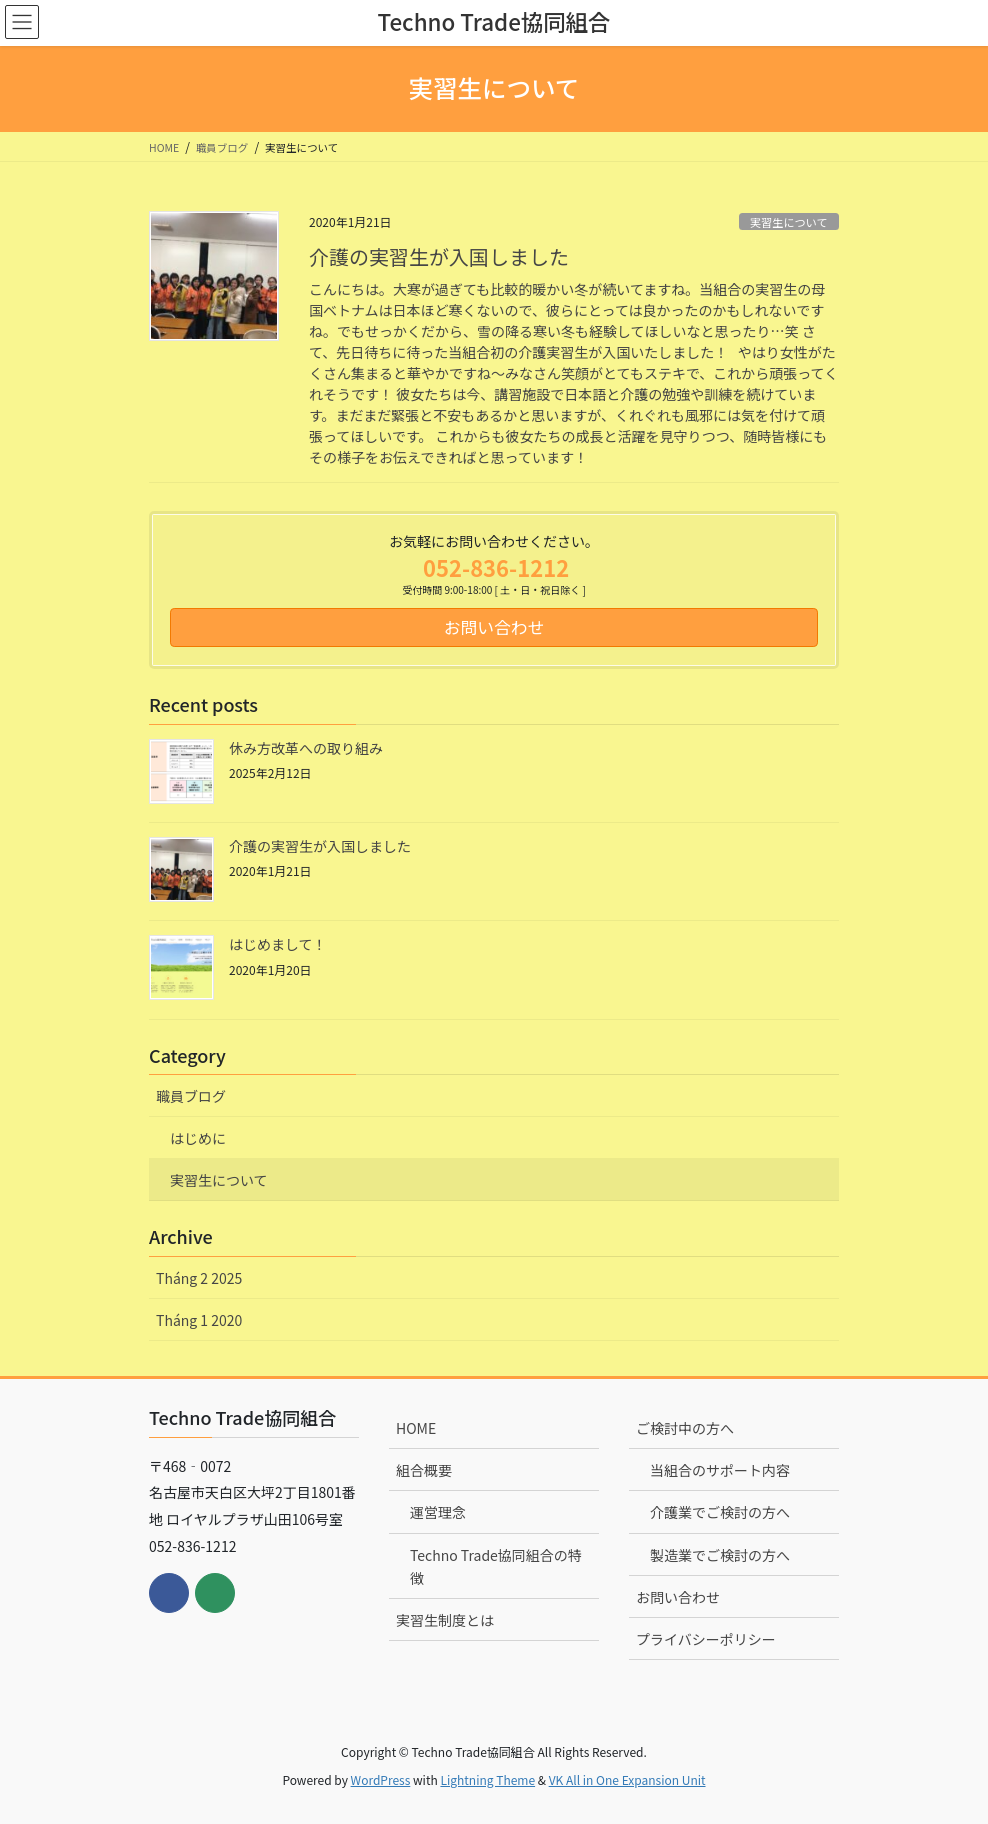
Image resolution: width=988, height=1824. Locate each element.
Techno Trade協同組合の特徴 (496, 1566)
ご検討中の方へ (685, 1428)
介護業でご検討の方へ (720, 1512)
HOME (416, 1428)
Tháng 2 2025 (199, 1278)
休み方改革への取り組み (306, 748)
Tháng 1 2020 (199, 1320)
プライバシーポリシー (706, 1639)
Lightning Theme (487, 1779)
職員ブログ (191, 1096)
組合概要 (424, 1470)
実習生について (789, 222)
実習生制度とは (445, 1620)
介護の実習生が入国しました (439, 256)
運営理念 (438, 1512)
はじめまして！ (278, 944)
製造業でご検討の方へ (720, 1555)
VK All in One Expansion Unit (627, 1779)
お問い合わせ (678, 1597)
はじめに (198, 1138)
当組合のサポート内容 (720, 1470)
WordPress (381, 1779)
